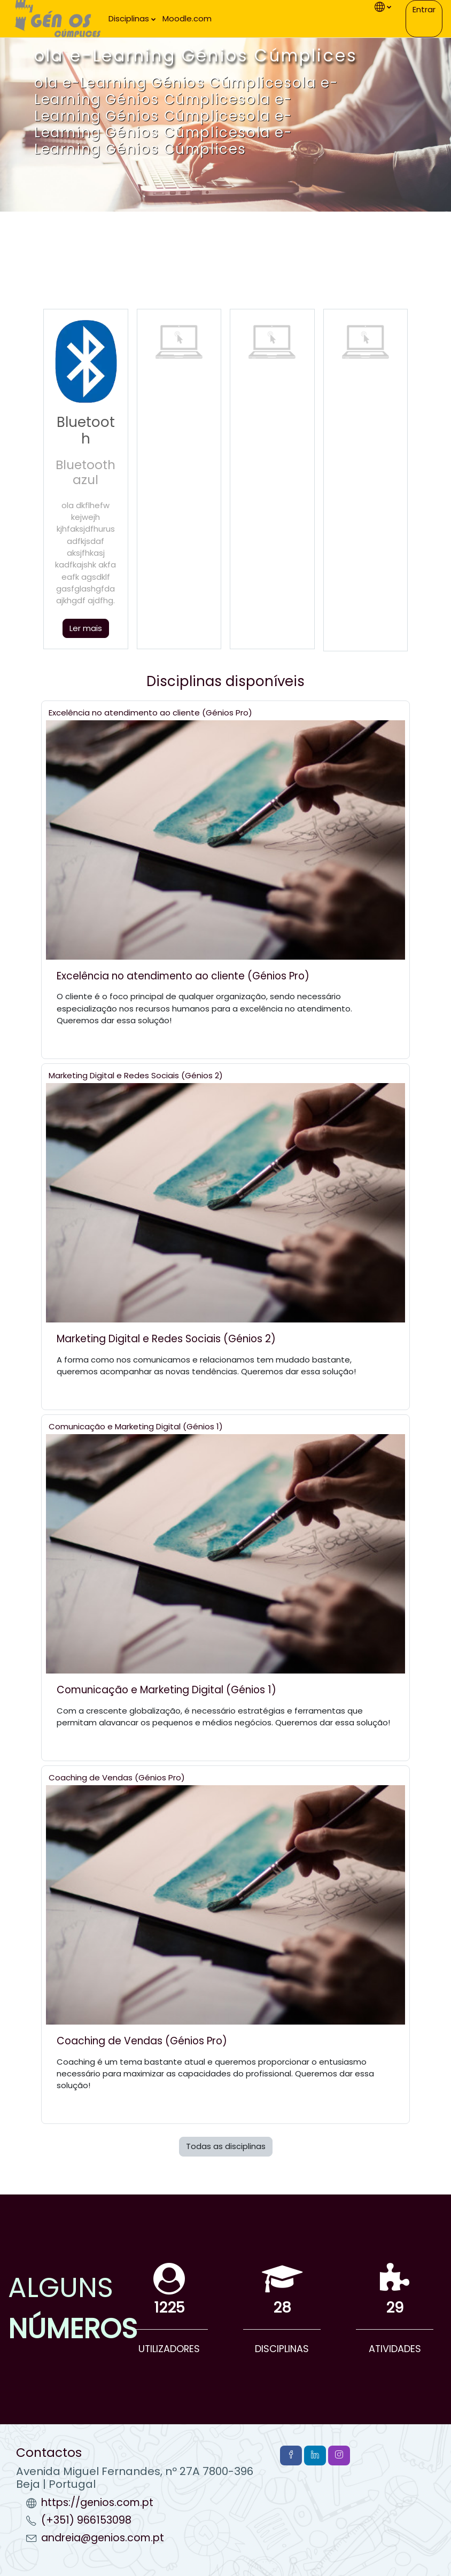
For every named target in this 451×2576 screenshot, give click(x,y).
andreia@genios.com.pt (102, 2538)
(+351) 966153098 (86, 2520)
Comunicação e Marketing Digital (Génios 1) (136, 1426)
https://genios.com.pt (97, 2502)
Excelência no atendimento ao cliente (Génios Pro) (150, 712)
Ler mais (85, 628)
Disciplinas (128, 18)
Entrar (424, 9)
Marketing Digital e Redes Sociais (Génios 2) (136, 1075)
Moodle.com (187, 18)
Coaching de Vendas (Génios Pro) (117, 1777)
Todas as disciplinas (226, 2146)
